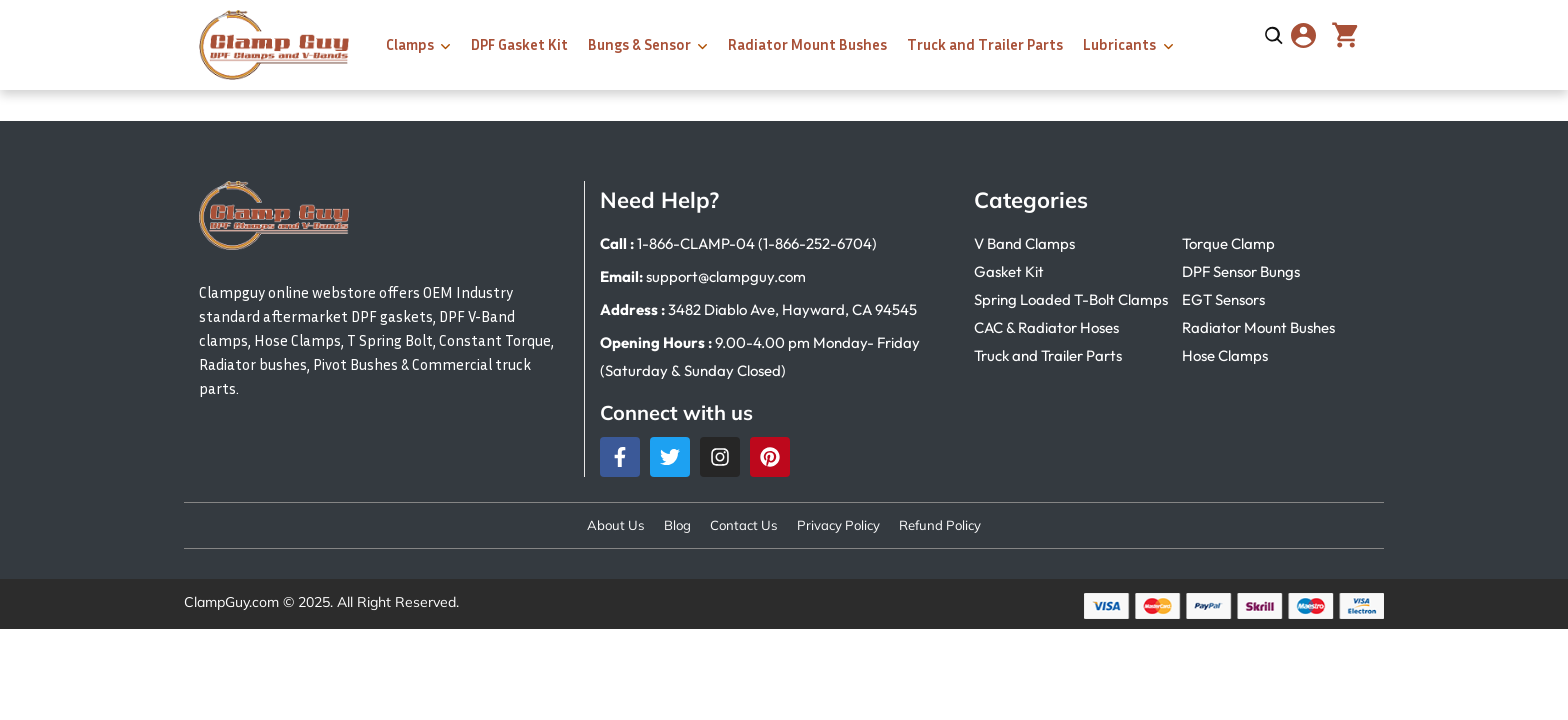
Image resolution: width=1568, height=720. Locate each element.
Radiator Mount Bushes (807, 44)
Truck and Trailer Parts (985, 44)
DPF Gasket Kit (519, 44)
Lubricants (1119, 44)
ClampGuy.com (231, 604)
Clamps (410, 44)
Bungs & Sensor (639, 44)
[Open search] (1274, 36)
